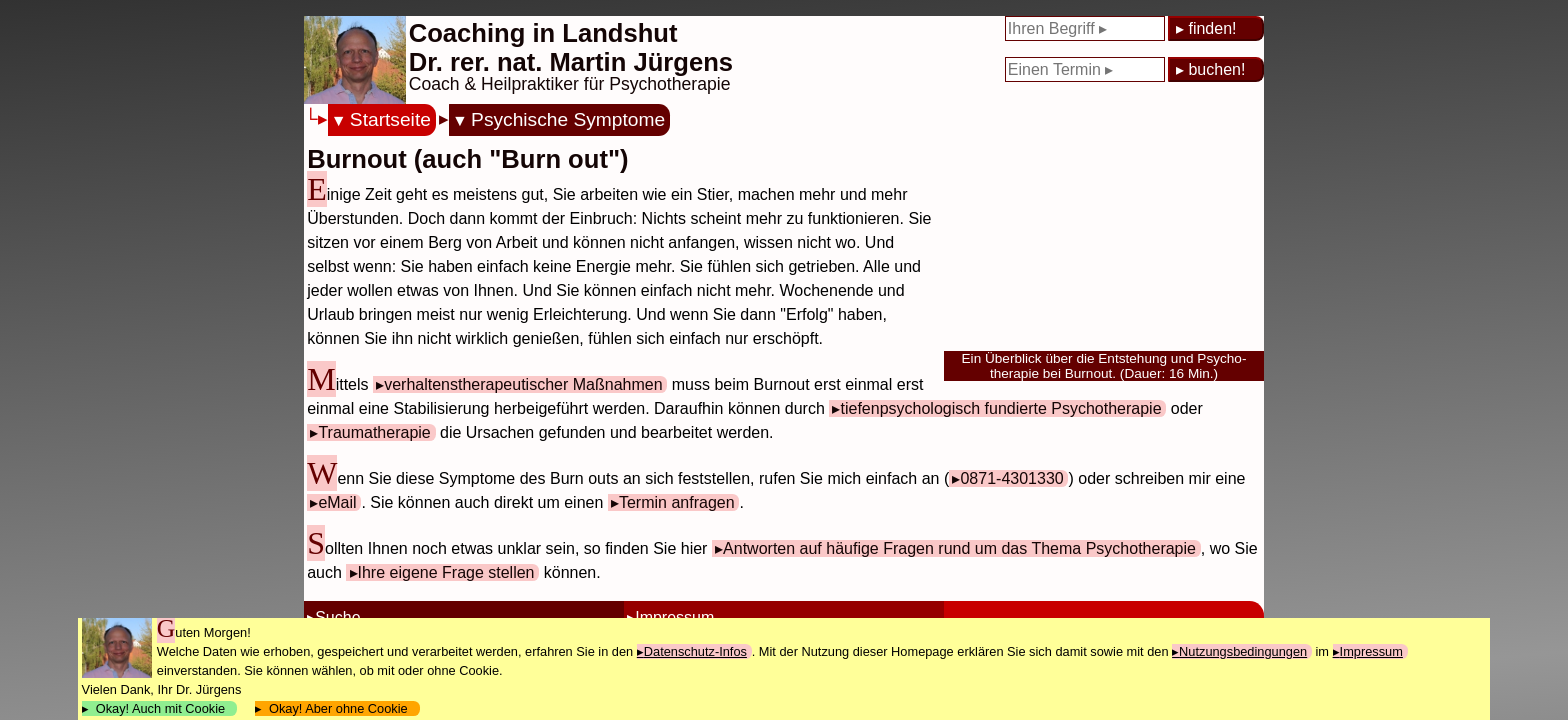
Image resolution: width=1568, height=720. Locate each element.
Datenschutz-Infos (695, 651)
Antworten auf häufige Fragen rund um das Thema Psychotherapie (959, 548)
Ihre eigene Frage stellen (446, 572)
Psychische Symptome (568, 119)
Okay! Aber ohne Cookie (338, 708)
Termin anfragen (677, 502)
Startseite (390, 119)
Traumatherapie (374, 432)
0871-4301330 (1011, 478)
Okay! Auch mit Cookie (161, 708)
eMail (337, 502)
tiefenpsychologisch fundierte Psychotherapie (1000, 408)
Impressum (1371, 651)
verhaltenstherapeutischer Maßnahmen (523, 384)
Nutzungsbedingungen (1243, 651)
